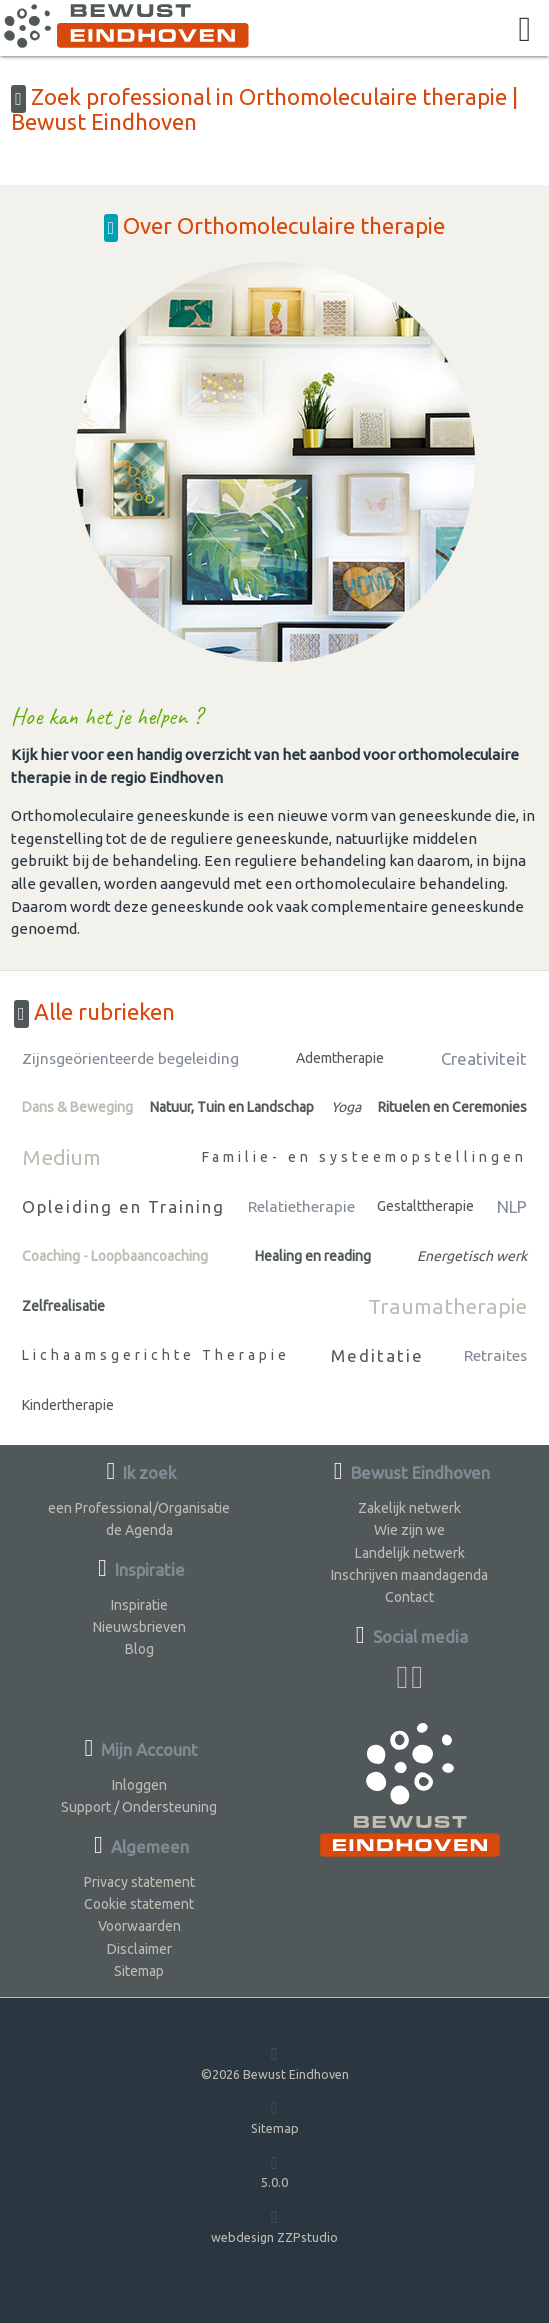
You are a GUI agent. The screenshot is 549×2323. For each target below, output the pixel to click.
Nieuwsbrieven (139, 1627)
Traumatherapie (447, 1306)
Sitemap (139, 1971)
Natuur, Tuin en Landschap (232, 1107)
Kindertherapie (68, 1405)
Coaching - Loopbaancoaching (115, 1256)
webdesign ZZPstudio (274, 2225)
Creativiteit (484, 1058)
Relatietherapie (301, 1206)
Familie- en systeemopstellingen (364, 1157)
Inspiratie (139, 1605)
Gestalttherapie (425, 1206)
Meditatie (377, 1355)
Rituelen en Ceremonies (452, 1107)
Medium (61, 1157)
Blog (139, 1649)
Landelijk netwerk (410, 1553)
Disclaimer (139, 1949)
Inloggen (139, 1785)
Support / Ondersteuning (139, 1807)
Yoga (346, 1107)
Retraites (495, 1355)
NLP (512, 1206)
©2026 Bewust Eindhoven (275, 2062)
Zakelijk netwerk (409, 1508)
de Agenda (139, 1530)
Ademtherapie (340, 1058)
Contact (409, 1597)
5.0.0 (274, 2171)
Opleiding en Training (123, 1206)
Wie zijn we (409, 1530)
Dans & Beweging (77, 1107)
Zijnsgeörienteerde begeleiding (130, 1058)
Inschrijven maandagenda (409, 1575)
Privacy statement (139, 1882)
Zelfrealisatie (63, 1306)
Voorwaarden (139, 1926)
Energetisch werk (472, 1256)
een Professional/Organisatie (139, 1508)
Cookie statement (139, 1904)
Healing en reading (313, 1256)
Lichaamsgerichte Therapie (156, 1355)
